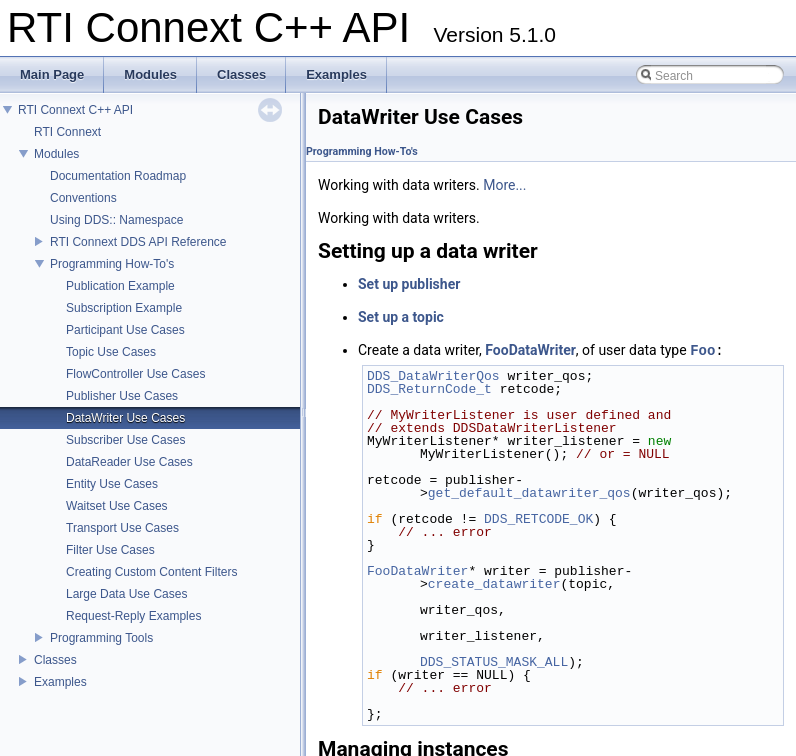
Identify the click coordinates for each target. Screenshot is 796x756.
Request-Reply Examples (133, 616)
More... (504, 185)
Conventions (83, 198)
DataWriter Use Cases (125, 418)
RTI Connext (67, 132)
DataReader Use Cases (129, 462)
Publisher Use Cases (122, 396)
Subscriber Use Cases (125, 440)
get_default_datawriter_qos (529, 493)
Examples (60, 682)
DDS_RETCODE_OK (538, 519)
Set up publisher (409, 284)
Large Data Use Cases (126, 594)
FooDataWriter (530, 351)
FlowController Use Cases (135, 374)
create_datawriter (494, 584)
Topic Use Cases (111, 352)
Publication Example (120, 286)
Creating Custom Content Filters (151, 572)
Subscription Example (124, 308)
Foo (702, 350)
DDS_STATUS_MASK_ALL (494, 662)
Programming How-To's (112, 264)
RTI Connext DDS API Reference (138, 242)
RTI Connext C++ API (75, 110)
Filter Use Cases (110, 550)
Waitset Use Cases (117, 506)
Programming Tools (101, 638)
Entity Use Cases (112, 484)
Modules (56, 154)
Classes (55, 660)
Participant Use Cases (125, 330)
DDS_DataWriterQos (433, 376)
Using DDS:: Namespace (116, 220)
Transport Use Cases (122, 528)
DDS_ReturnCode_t (429, 389)
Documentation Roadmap (118, 176)
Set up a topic (401, 317)
